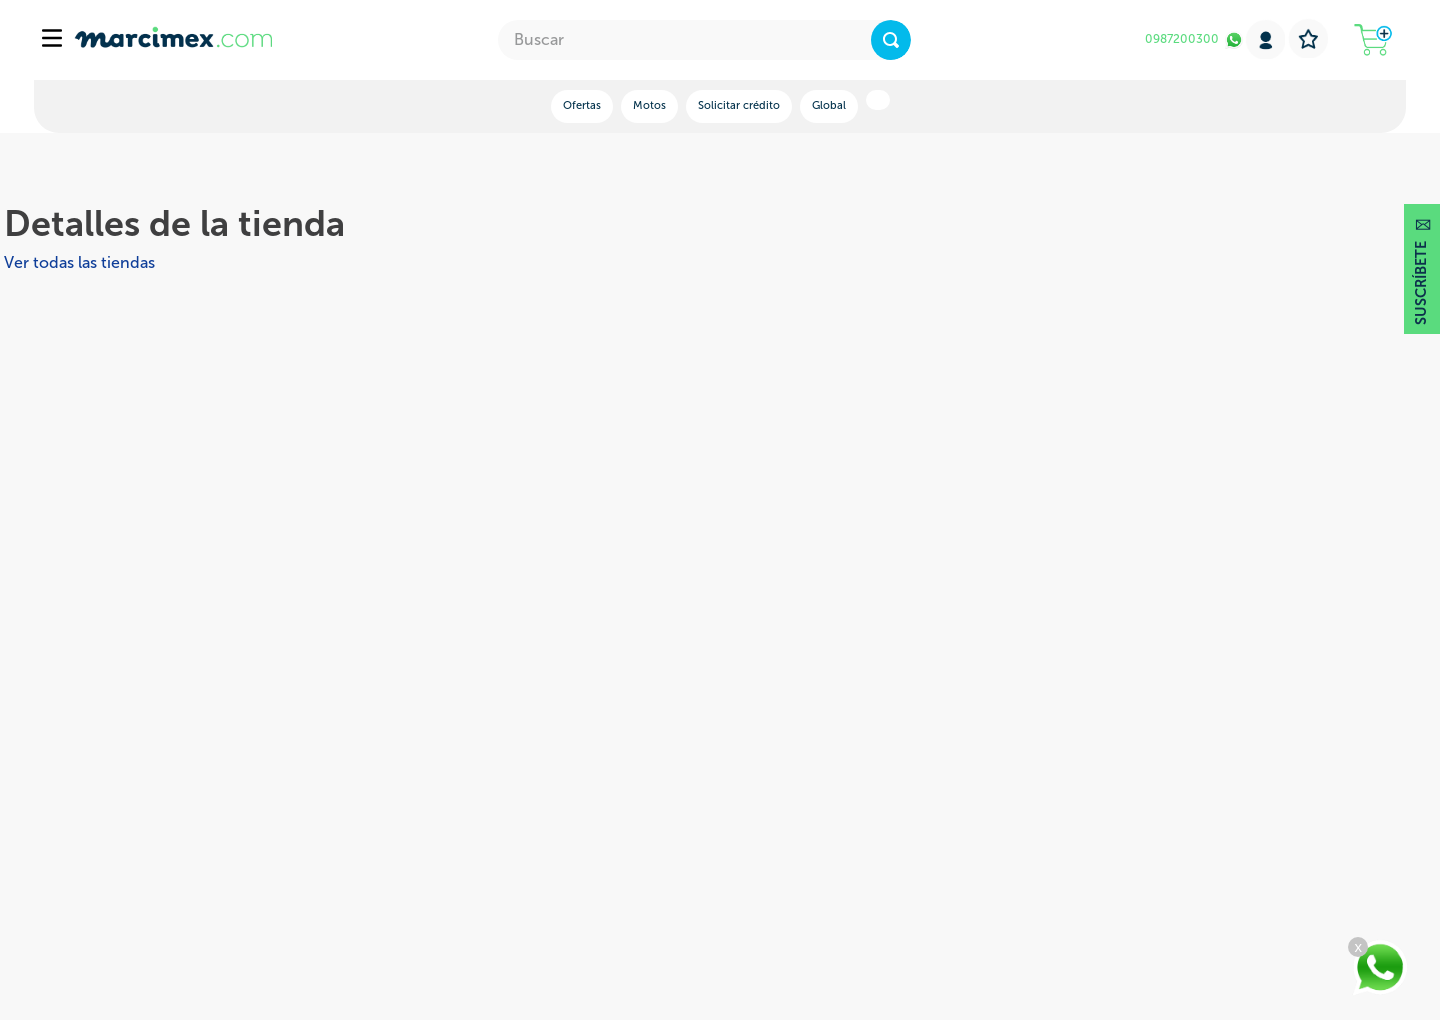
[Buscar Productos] (891, 40)
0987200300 (1182, 39)
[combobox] (704, 40)
